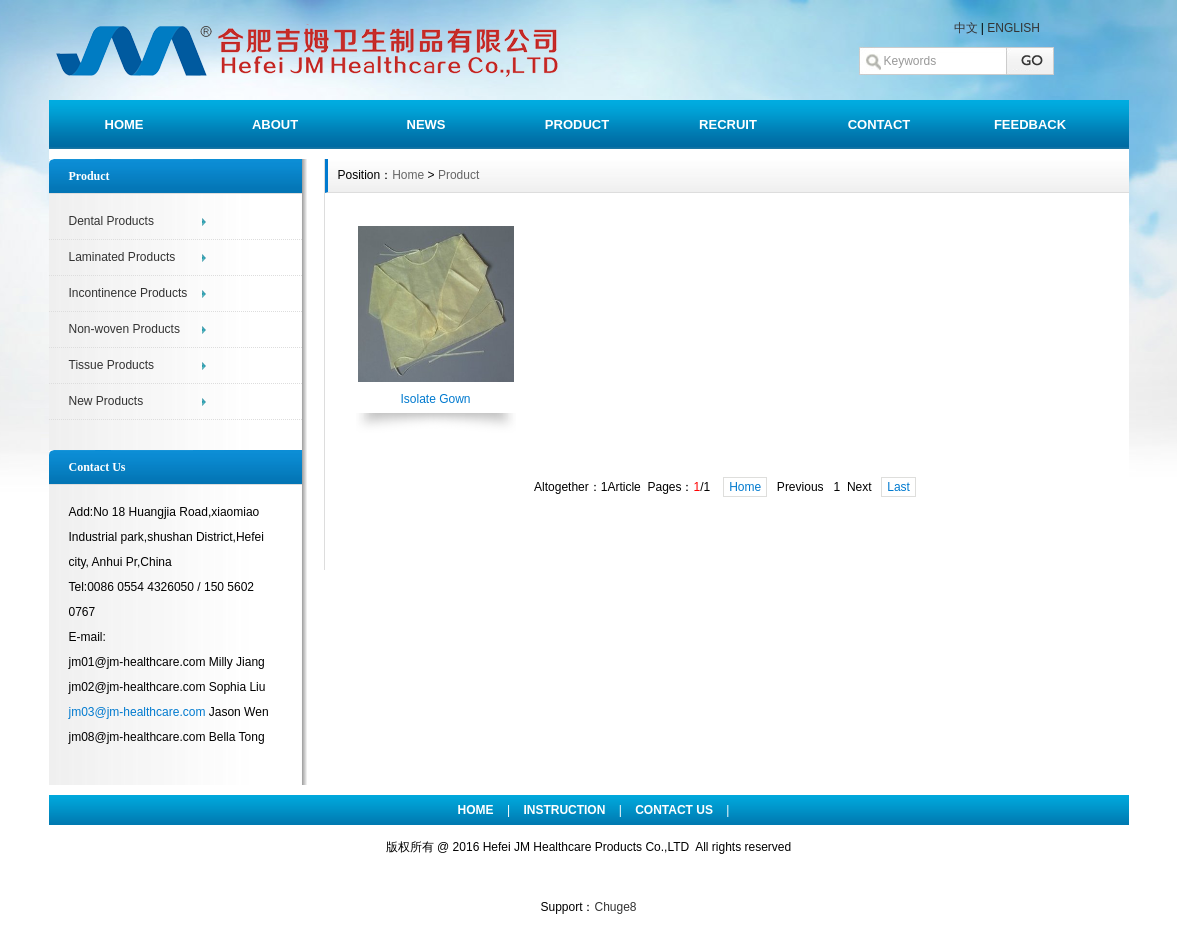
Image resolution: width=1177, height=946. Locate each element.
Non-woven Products (124, 329)
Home (408, 175)
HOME (124, 124)
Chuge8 (615, 907)
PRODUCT (577, 124)
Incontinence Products (128, 293)
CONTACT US (674, 810)
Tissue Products (112, 365)
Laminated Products (122, 257)
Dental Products (111, 221)
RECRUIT (728, 124)
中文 (966, 28)
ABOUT (275, 124)
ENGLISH (1013, 28)
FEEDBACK (1030, 124)
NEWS (426, 124)
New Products (106, 401)
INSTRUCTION (564, 810)
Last (898, 487)
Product (458, 175)
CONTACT (879, 124)
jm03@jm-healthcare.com (137, 712)
